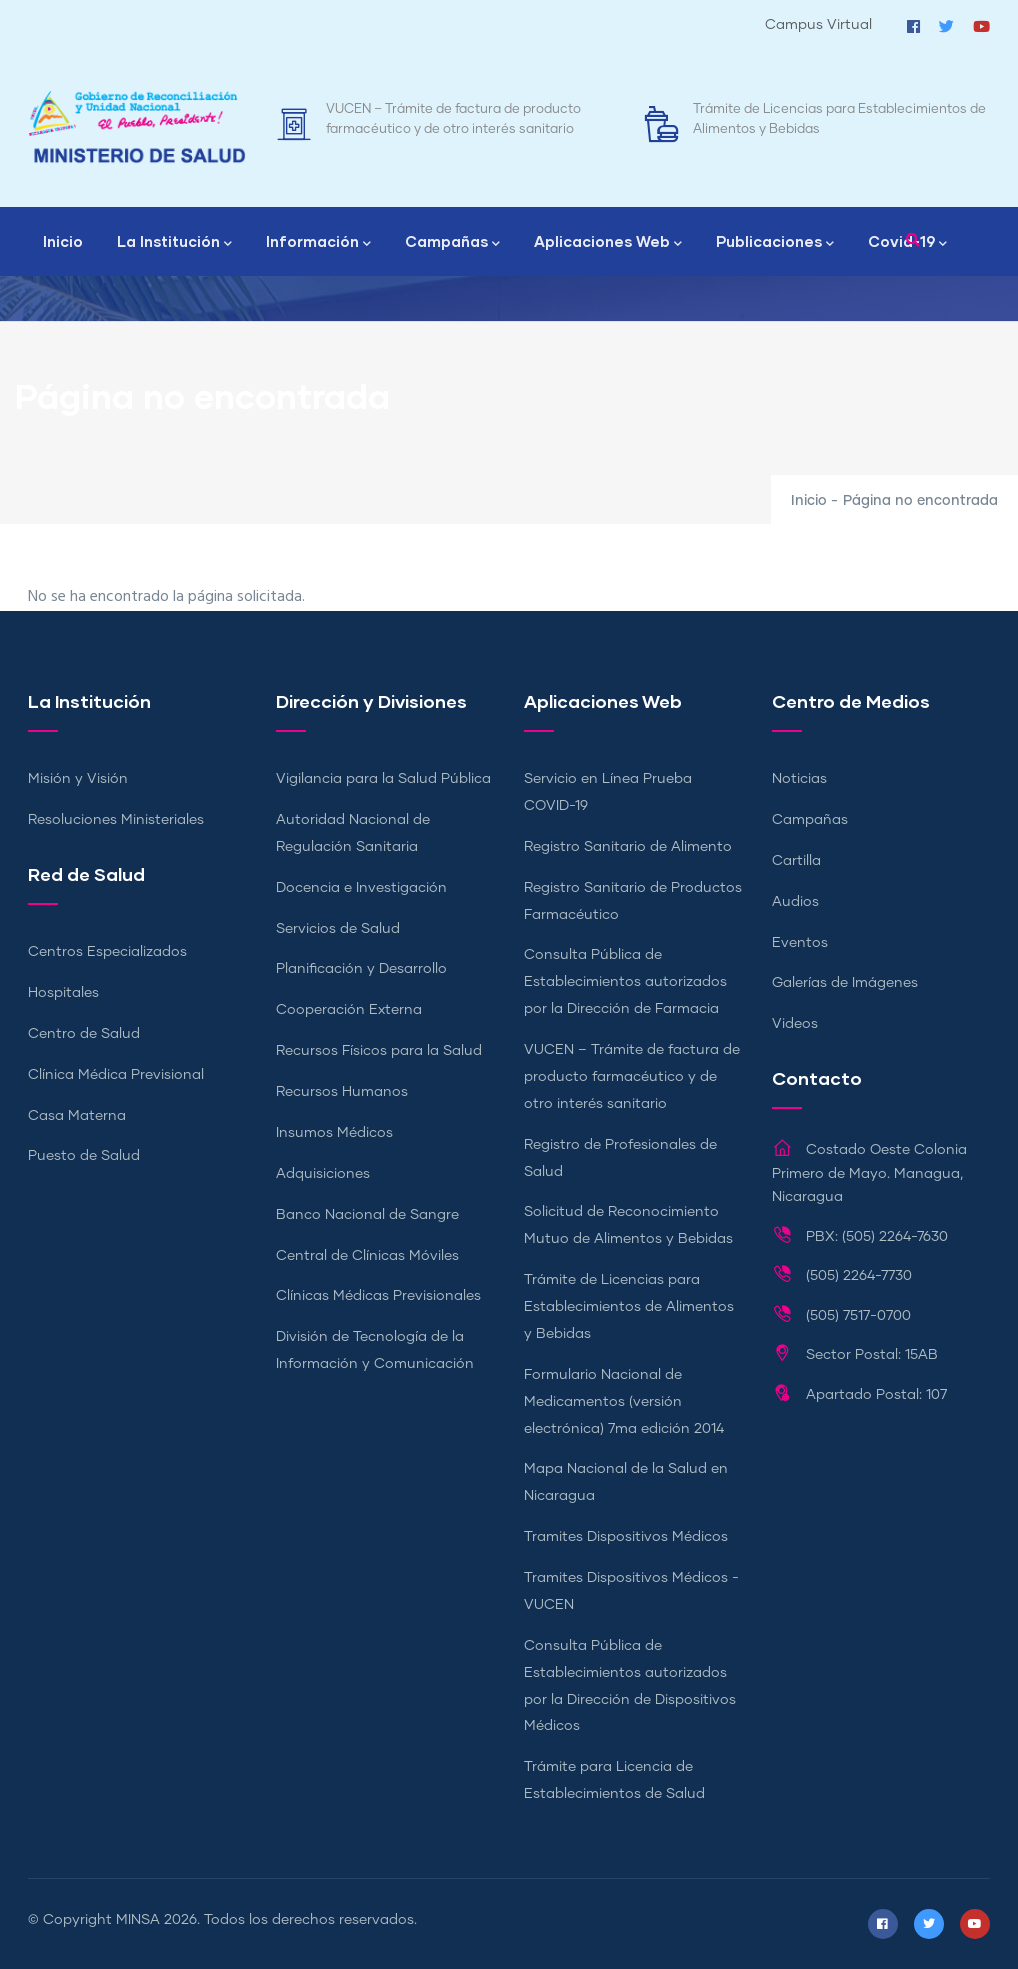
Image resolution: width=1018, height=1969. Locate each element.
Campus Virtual (818, 25)
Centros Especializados (107, 952)
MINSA (138, 1920)
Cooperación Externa (349, 1010)
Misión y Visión (78, 779)
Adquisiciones (323, 1174)
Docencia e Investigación (361, 888)
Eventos (800, 943)
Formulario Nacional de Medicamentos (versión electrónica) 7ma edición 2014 (624, 1402)
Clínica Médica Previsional (116, 1075)
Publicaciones (775, 243)
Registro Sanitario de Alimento (628, 847)
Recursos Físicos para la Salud (379, 1051)
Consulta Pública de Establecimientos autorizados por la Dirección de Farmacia (625, 982)
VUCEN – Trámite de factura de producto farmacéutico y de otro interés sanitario (632, 1077)
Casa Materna (77, 1116)
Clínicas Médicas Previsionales (378, 1296)
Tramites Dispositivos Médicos (626, 1537)
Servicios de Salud (338, 929)
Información (318, 243)
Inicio (63, 241)
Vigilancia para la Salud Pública (383, 779)
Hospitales (63, 993)
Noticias (799, 779)
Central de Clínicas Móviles (367, 1256)
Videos (795, 1024)
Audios (795, 902)
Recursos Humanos (342, 1092)
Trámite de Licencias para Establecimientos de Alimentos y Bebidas (629, 1307)
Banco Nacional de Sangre (367, 1215)
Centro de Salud (84, 1034)
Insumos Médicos (334, 1133)
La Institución (174, 243)
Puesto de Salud (84, 1156)
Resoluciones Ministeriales (116, 820)
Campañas (452, 243)
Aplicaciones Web (608, 243)
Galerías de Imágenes (845, 983)
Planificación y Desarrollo (361, 969)
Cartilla (796, 861)
